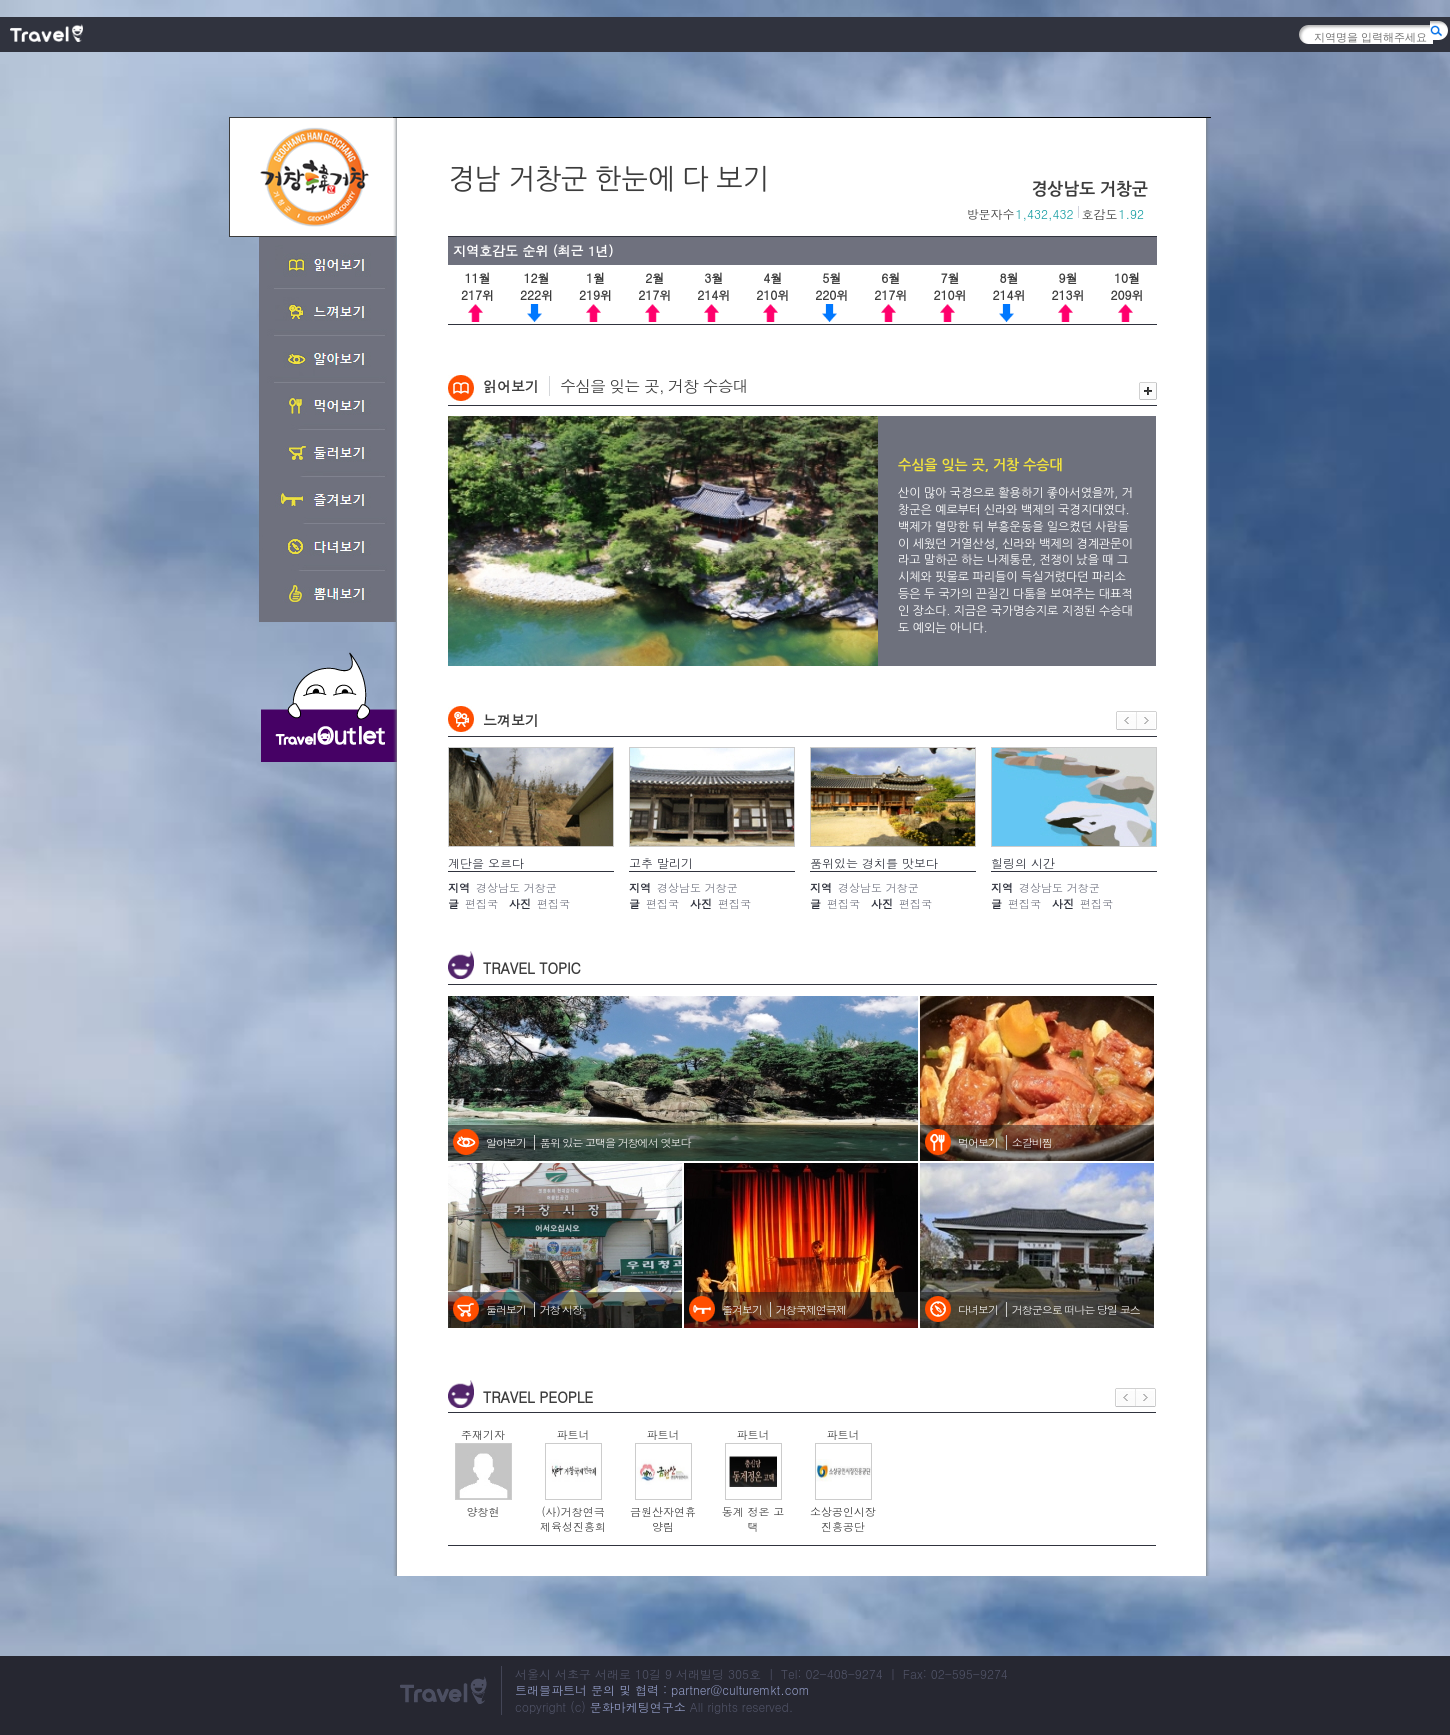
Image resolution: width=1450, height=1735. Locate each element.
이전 (1126, 720)
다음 (1147, 720)
